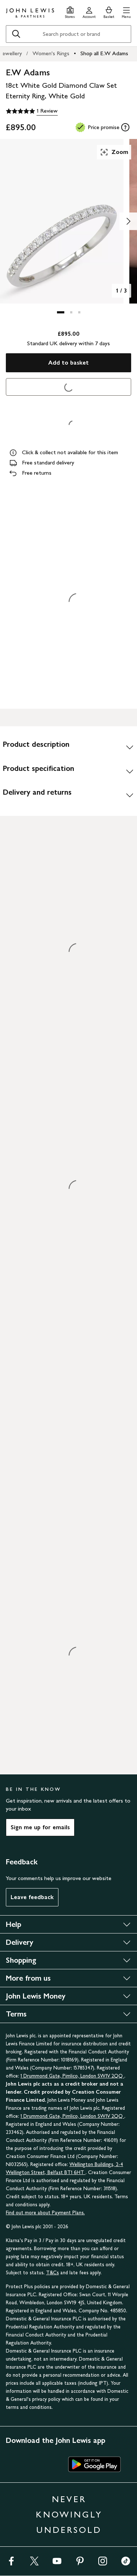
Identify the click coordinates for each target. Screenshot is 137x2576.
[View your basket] (108, 11)
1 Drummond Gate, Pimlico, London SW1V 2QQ (72, 2076)
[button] (126, 11)
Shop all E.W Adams (104, 53)
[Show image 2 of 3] (128, 221)
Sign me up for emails (40, 1827)
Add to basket (68, 362)
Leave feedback (32, 1897)
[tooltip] (125, 127)
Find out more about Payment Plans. (45, 2213)
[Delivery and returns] (68, 795)
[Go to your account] (89, 11)
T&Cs (52, 2273)
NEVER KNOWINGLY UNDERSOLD (69, 2514)
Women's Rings (51, 53)
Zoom (114, 152)
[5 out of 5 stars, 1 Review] (32, 111)
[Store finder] (70, 11)
